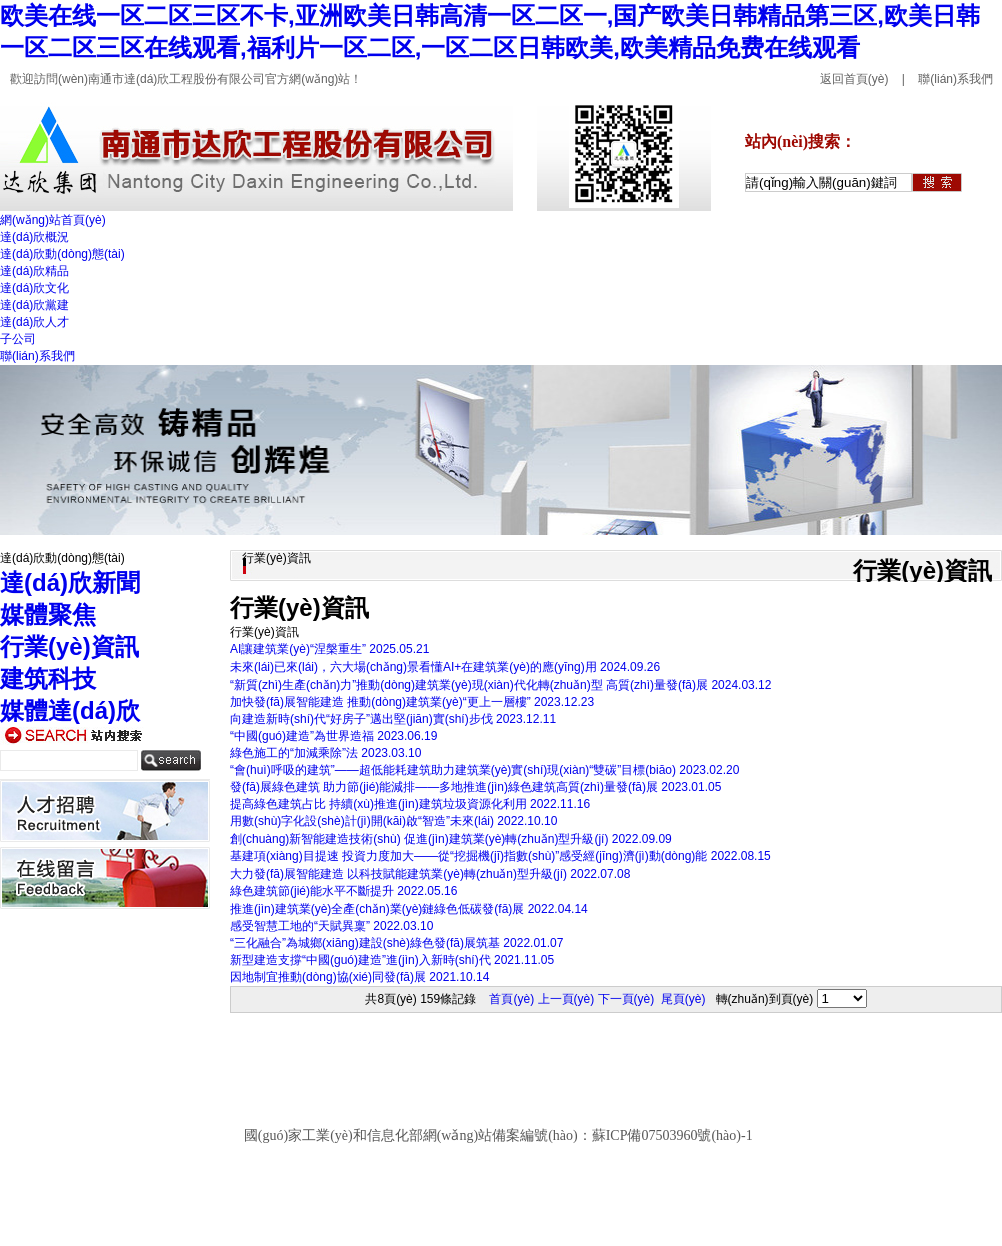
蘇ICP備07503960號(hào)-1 (672, 1135)
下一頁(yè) (626, 999)
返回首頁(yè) (854, 79)
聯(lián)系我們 (955, 79)
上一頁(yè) (566, 999)
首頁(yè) (511, 999)
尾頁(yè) (683, 999)
